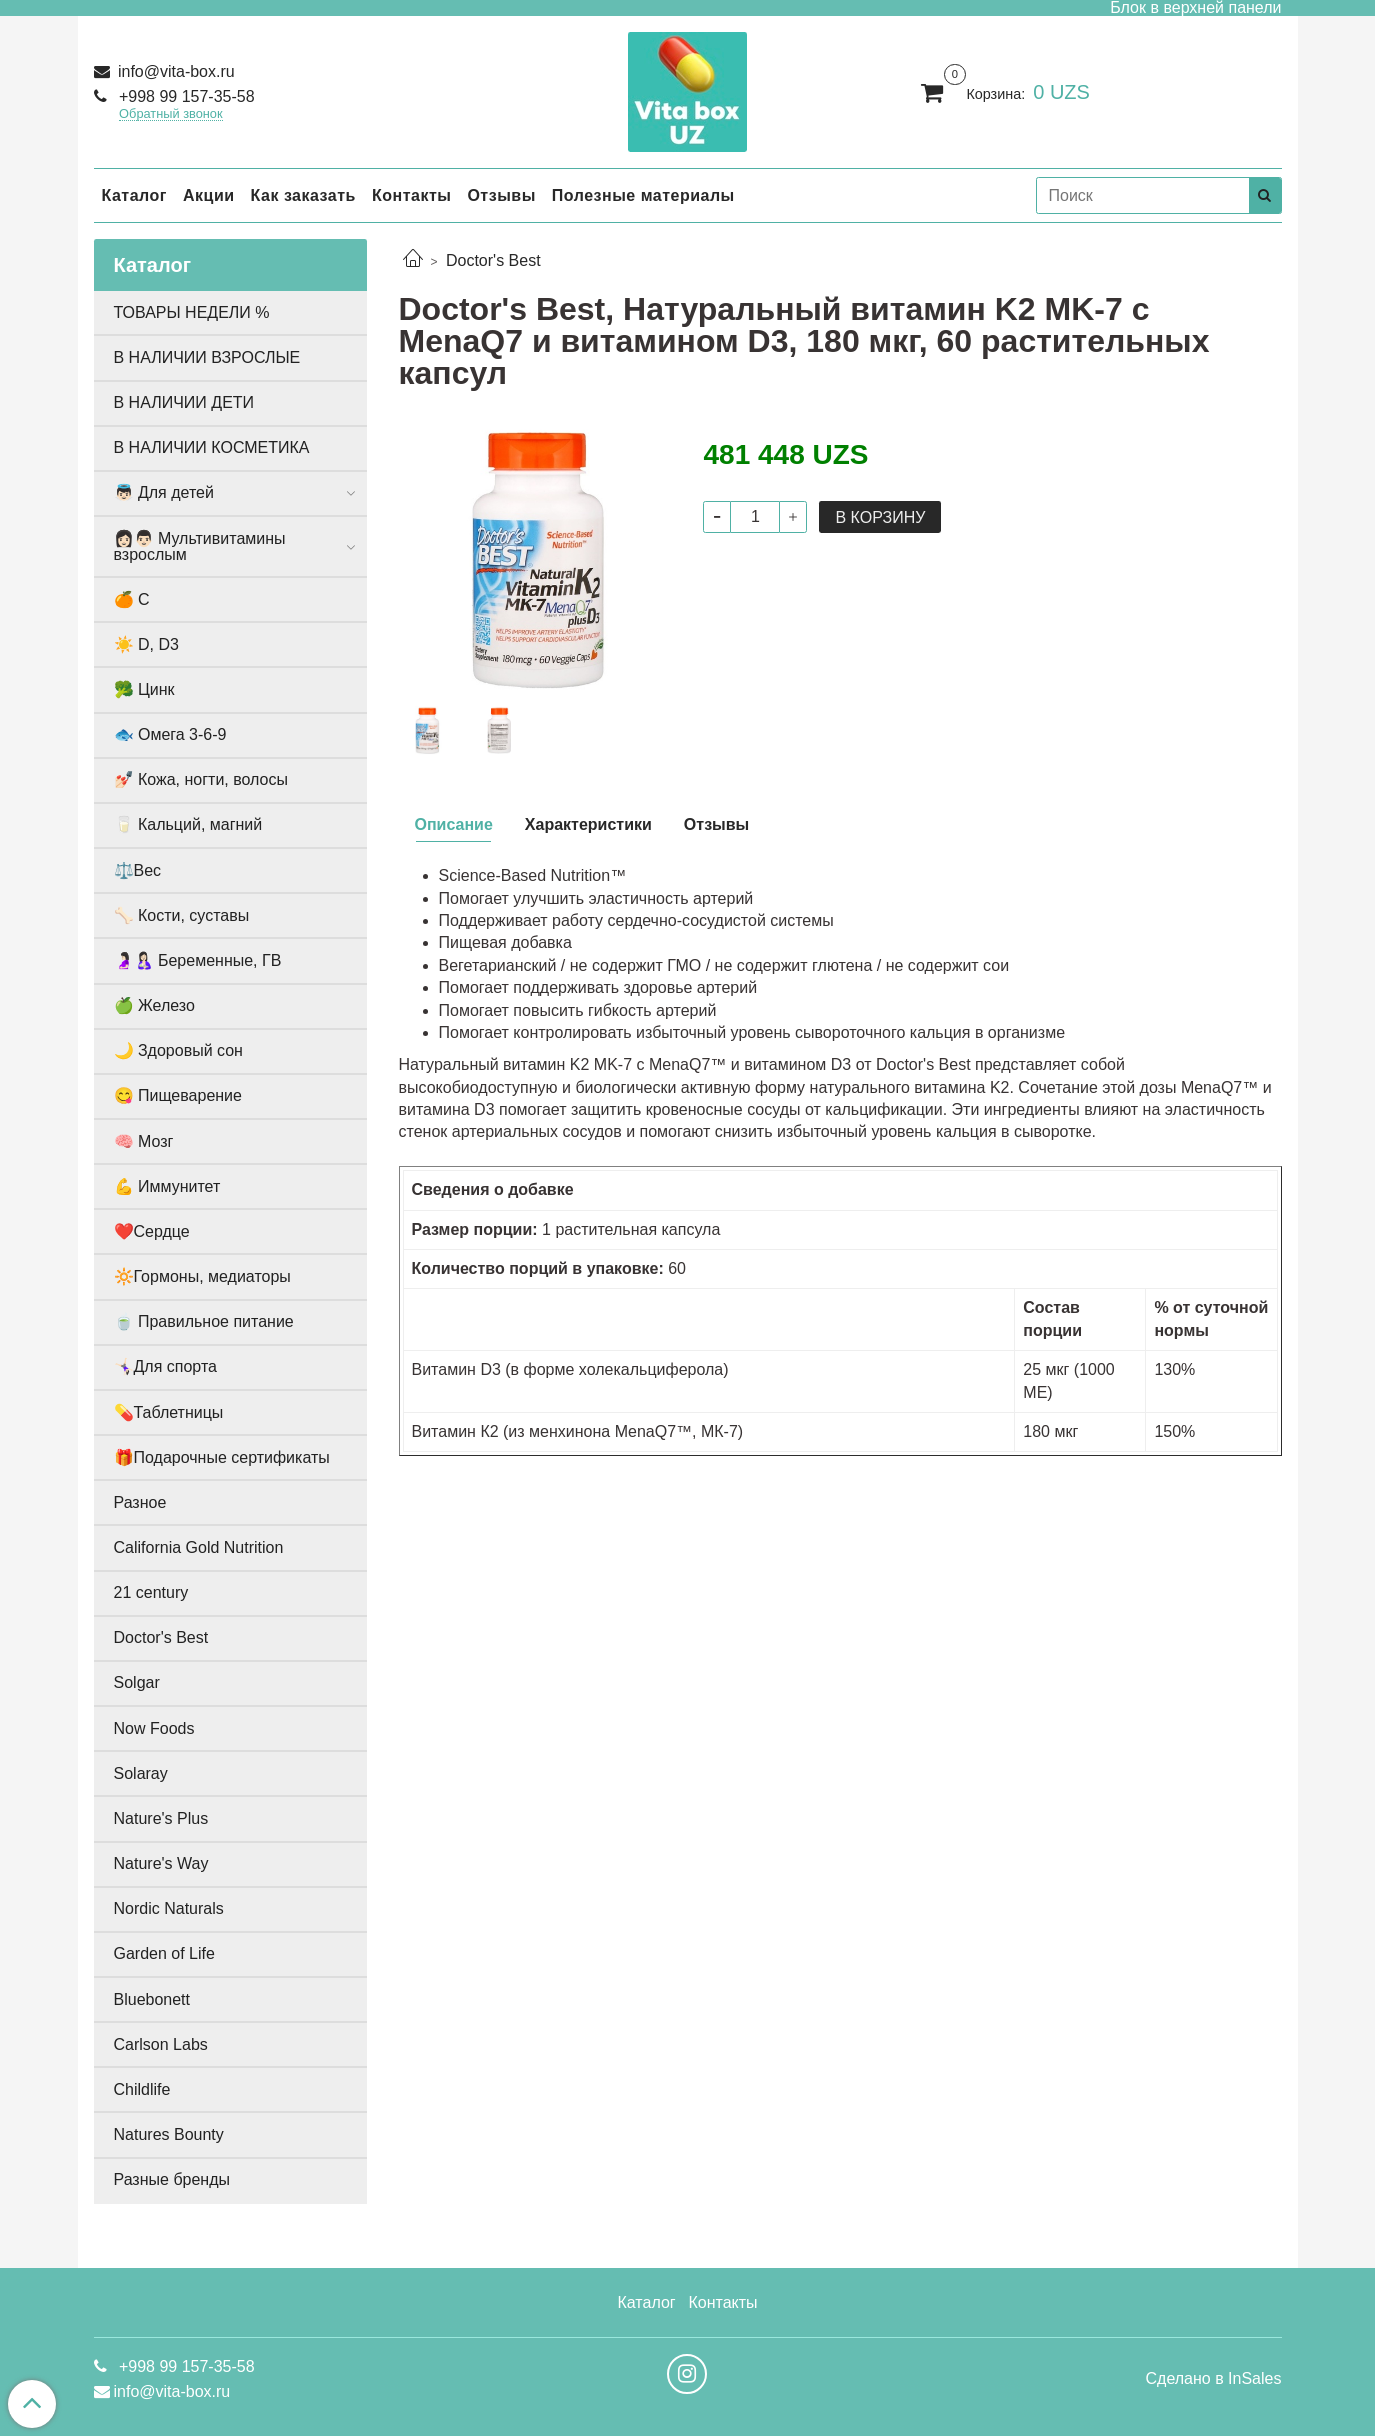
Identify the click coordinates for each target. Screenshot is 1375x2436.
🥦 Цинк (144, 689)
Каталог (134, 195)
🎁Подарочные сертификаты (222, 1457)
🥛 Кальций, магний (188, 824)
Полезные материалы (643, 195)
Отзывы (501, 195)
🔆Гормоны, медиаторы (202, 1276)
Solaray (141, 1773)
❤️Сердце (152, 1231)
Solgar (137, 1682)
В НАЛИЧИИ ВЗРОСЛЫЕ (207, 357)
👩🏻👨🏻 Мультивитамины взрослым (200, 546)
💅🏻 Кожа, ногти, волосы (201, 779)
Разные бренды (172, 2179)
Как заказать (303, 195)
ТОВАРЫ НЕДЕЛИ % (192, 312)
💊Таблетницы (169, 1412)
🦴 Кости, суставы (182, 915)
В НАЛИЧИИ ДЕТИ (184, 402)
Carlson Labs (161, 2044)
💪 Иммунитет (167, 1186)
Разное (140, 1502)
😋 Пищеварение (178, 1095)
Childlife (142, 2089)
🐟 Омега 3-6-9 (170, 734)
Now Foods (154, 1728)
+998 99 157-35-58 (185, 96)
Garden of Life (164, 1953)
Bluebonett (152, 1999)
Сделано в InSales (1213, 2379)
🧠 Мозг (144, 1141)
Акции (209, 195)
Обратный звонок (171, 114)
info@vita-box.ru (174, 71)
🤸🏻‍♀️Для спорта (165, 1366)
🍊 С (132, 599)
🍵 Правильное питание (204, 1321)
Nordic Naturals (169, 1908)
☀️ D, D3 (146, 644)
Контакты (411, 195)
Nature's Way (161, 1863)
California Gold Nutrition (199, 1547)
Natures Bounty (169, 2134)
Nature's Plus (161, 1818)
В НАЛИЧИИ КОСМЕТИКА (212, 447)
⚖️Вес (138, 870)
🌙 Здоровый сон (178, 1050)
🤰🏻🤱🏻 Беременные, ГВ (198, 960)
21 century (151, 1592)
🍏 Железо (154, 1005)
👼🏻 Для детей (164, 492)
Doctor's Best (493, 260)
